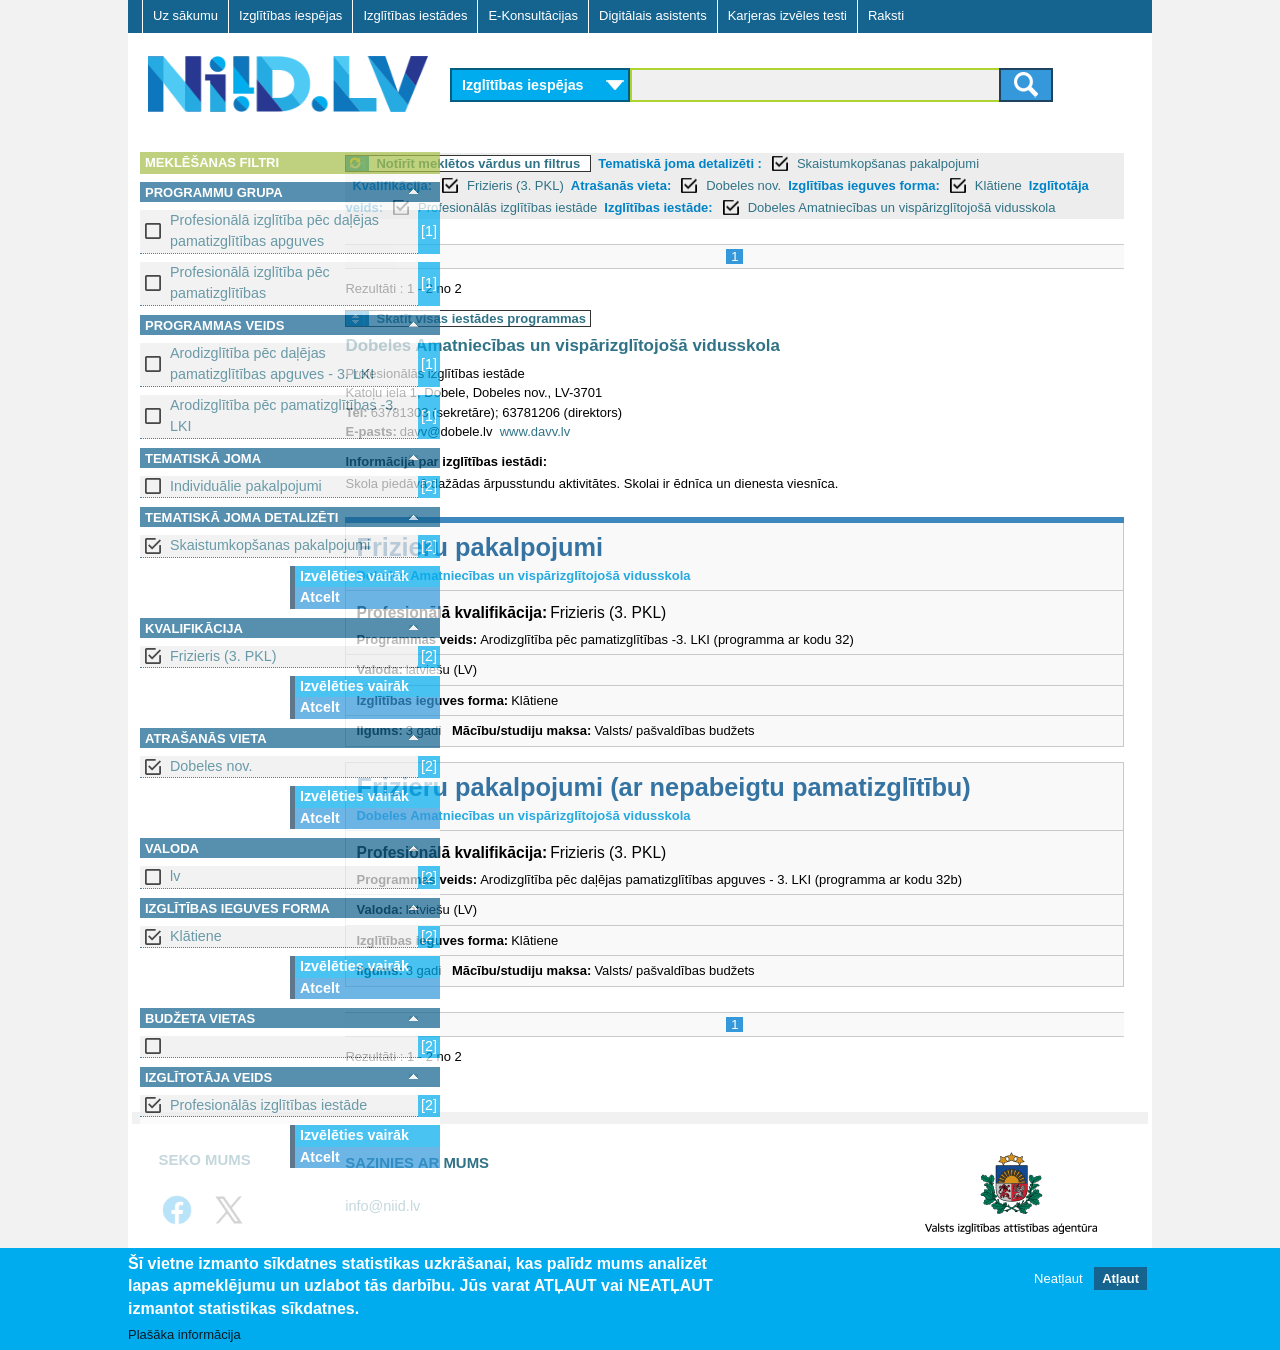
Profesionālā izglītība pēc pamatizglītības (250, 282)
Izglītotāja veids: (635, 207)
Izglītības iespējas (290, 15)
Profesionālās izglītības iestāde (268, 1105)
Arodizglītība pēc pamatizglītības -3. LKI (283, 415)
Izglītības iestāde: (962, 207)
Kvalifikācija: (503, 185)
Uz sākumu (185, 15)
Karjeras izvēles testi (787, 15)
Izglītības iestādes (415, 15)
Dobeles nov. (211, 766)
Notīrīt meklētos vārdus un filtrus (589, 163)
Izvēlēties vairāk (354, 576)
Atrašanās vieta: (731, 185)
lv (175, 876)
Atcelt (320, 597)
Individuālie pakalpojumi (246, 486)
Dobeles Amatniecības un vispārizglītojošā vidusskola (673, 368)
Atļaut (1120, 1279)
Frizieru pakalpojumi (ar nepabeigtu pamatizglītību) (774, 809)
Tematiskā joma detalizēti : (791, 163)
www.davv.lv (645, 453)
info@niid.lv (382, 1228)
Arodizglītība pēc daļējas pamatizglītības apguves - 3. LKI (272, 363)
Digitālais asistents (653, 15)
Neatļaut (1058, 1279)
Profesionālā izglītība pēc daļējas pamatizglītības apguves (274, 230)
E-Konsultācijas (533, 15)
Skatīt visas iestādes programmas (592, 340)
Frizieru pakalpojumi (590, 569)
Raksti (886, 15)
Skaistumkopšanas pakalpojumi (270, 545)
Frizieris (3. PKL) (223, 656)
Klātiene (196, 936)
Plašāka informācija (184, 1335)
